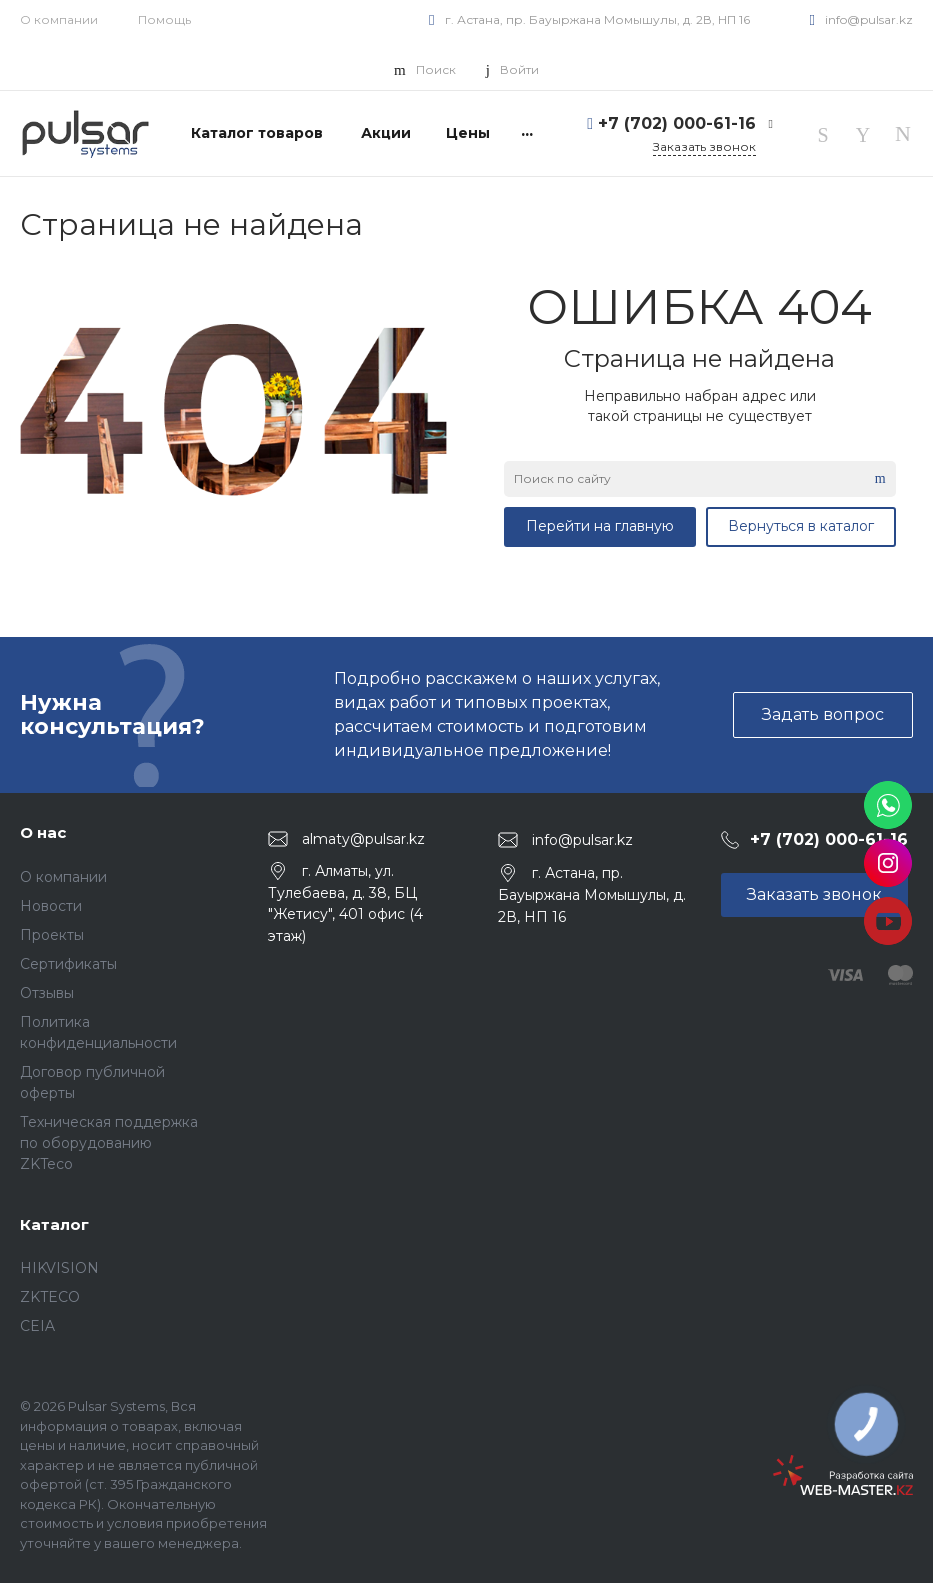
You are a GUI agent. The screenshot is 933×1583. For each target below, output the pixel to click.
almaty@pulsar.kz (363, 839)
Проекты (52, 935)
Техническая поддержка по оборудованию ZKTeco (109, 1143)
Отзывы (47, 993)
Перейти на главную (600, 526)
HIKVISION (59, 1268)
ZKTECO (50, 1297)
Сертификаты (68, 964)
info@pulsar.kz (869, 19)
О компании (59, 19)
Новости (51, 906)
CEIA (37, 1326)
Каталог (54, 1224)
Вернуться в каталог (801, 526)
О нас (43, 832)
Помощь (164, 19)
